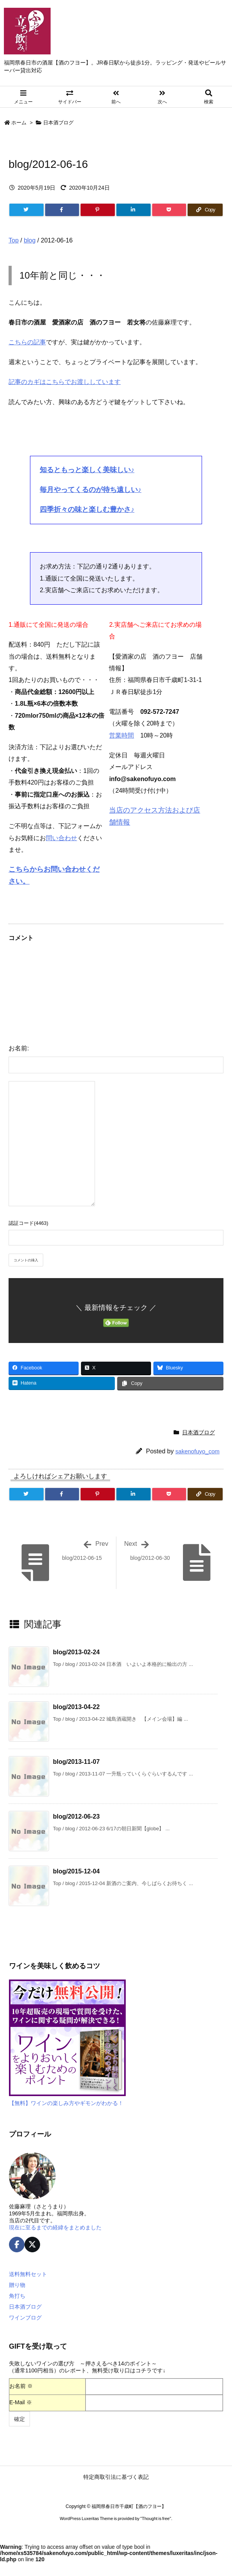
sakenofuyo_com (198, 1451)
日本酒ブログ (58, 123)
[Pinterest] (98, 210)
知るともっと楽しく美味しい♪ (87, 470)
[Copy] (205, 210)
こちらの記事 (27, 342)
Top (14, 240)
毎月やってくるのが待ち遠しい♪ (90, 490)
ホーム (18, 123)
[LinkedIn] (133, 210)
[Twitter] (26, 210)
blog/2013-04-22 (76, 1707)
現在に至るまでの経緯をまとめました (55, 2227)
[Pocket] (169, 210)
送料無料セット (28, 2274)
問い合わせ (61, 838)
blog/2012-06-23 (76, 1816)
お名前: (19, 1048)
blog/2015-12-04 (76, 1871)
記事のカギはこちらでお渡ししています (65, 381)
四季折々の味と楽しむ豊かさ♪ (87, 509)
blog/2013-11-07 (76, 1761)
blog (29, 240)
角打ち (17, 2296)
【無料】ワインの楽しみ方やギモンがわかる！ (66, 2103)
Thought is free (155, 2518)
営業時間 (121, 735)
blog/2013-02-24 (76, 1652)
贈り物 (17, 2285)
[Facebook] (62, 210)
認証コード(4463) (28, 1223)
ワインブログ (25, 2317)
